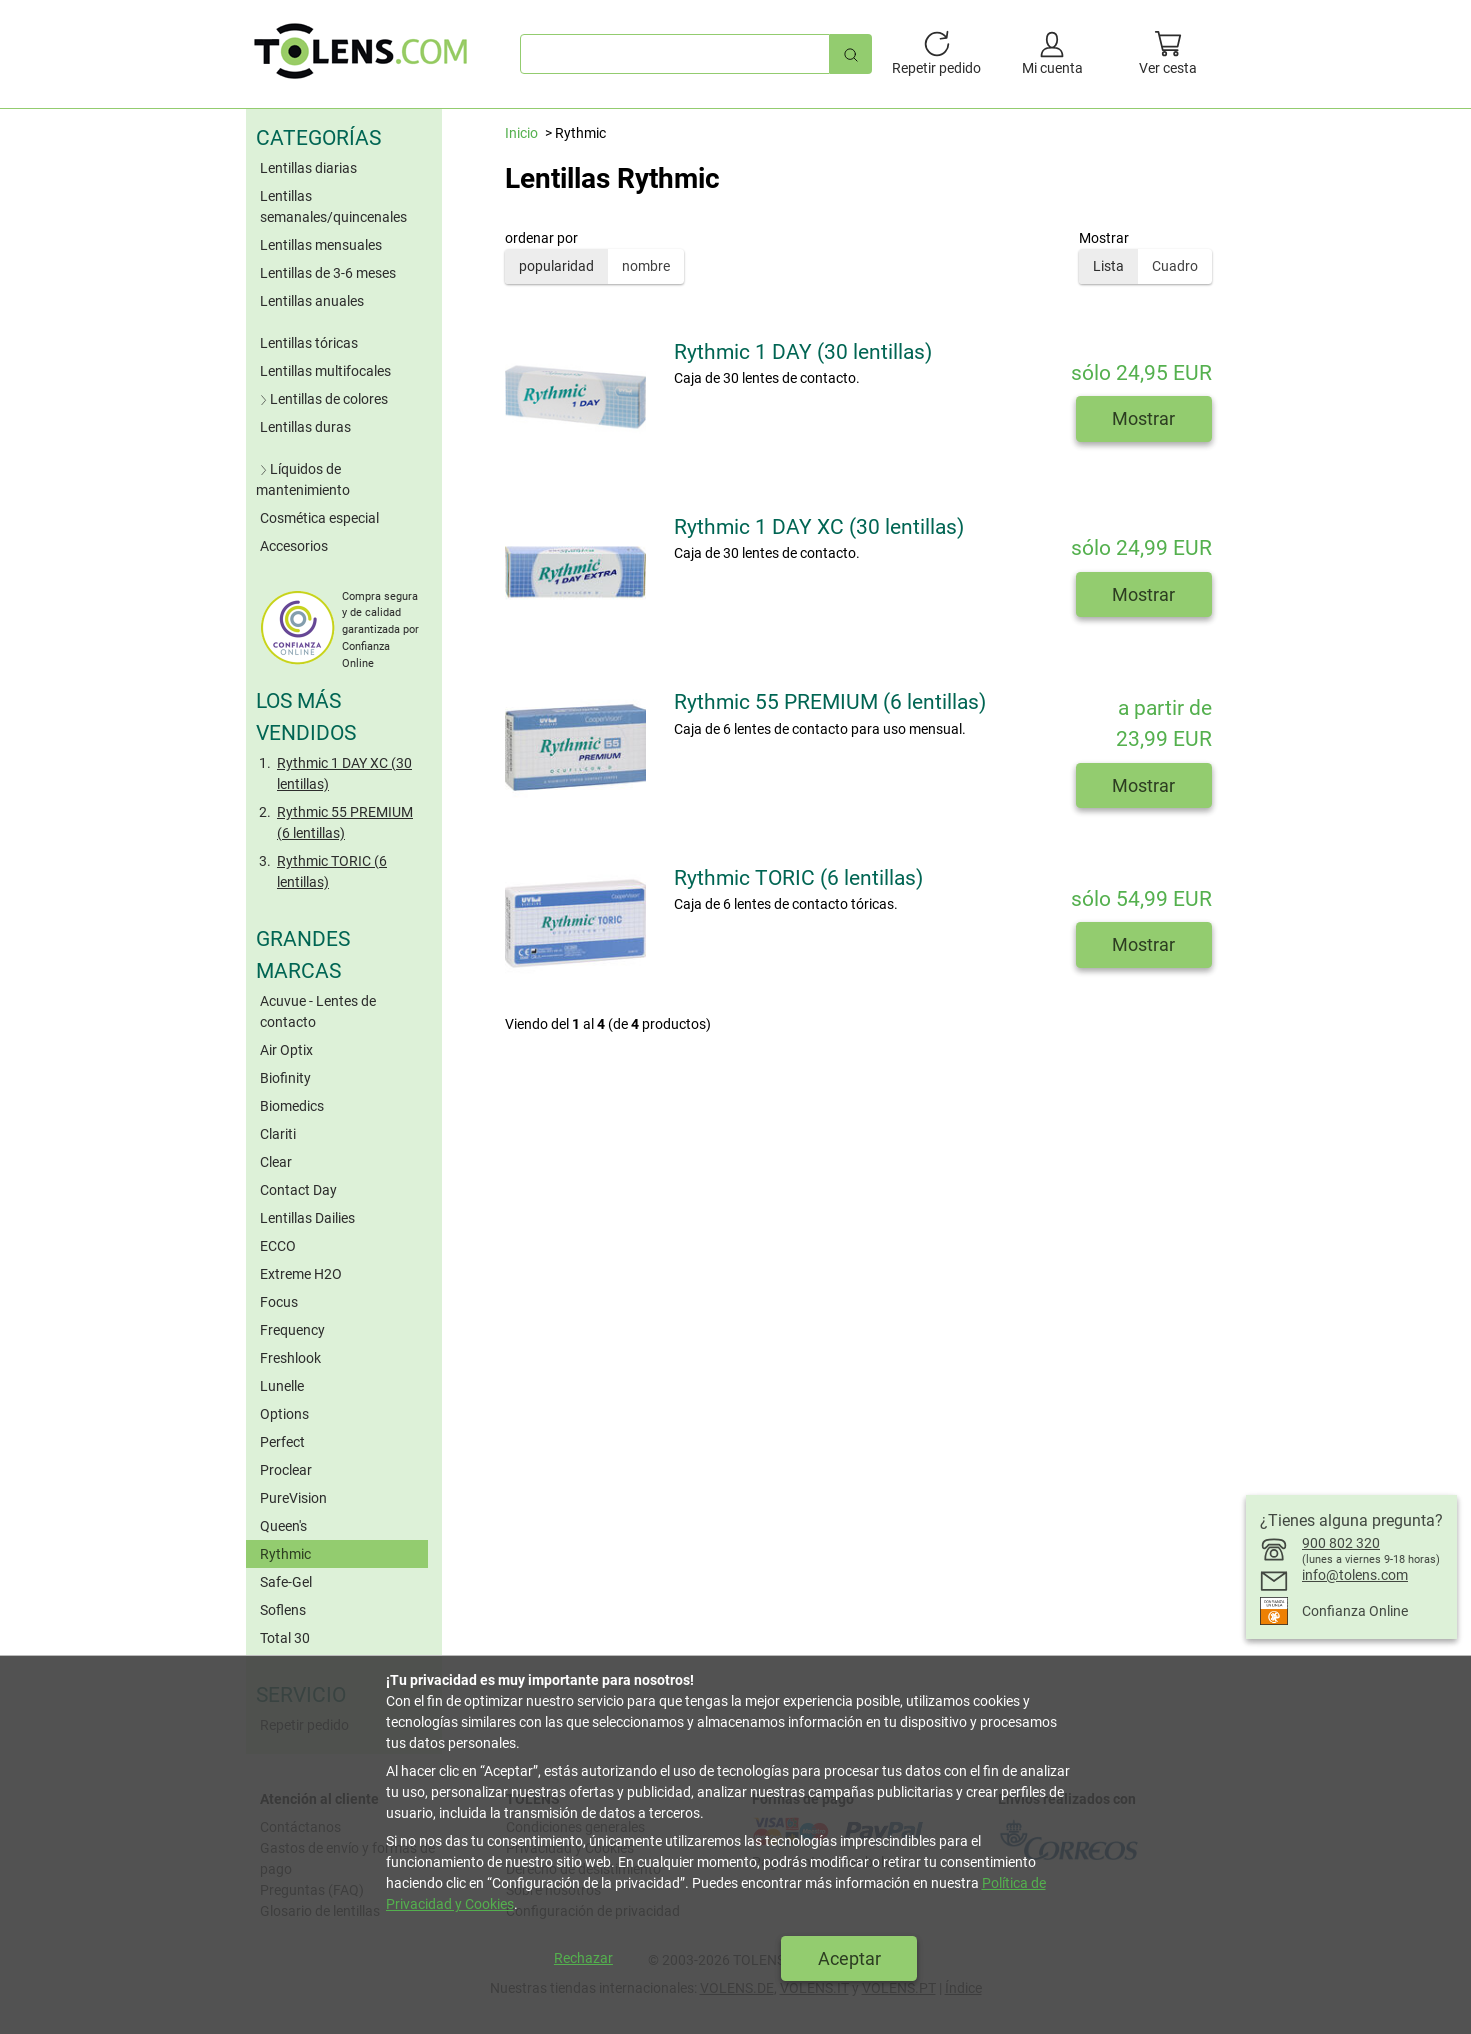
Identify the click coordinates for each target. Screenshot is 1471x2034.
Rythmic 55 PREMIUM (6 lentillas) (345, 822)
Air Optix (286, 1050)
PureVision (293, 1498)
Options (284, 1414)
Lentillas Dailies (307, 1218)
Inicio (521, 133)
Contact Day (298, 1190)
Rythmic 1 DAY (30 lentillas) (803, 352)
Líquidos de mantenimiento (303, 479)
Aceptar (849, 1958)
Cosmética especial (319, 518)
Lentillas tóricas (309, 343)
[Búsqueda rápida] (851, 53)
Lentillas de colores (322, 399)
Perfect (282, 1442)
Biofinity (285, 1078)
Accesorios (294, 546)
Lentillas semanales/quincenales (333, 206)
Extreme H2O (301, 1274)
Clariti (278, 1134)
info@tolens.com (1355, 1575)
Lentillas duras (305, 427)
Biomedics (292, 1106)
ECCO (278, 1246)
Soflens (283, 1610)
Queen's (283, 1526)
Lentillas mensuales (321, 245)
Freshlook (290, 1358)
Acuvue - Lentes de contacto (318, 1011)
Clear (276, 1162)
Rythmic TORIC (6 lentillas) (332, 871)
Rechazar (583, 1958)
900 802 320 (1341, 1543)
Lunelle (282, 1386)
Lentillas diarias (308, 168)
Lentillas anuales (312, 301)
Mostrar (1143, 418)
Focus (279, 1302)
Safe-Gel (286, 1582)
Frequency (292, 1330)
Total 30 (285, 1638)
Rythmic (285, 1554)
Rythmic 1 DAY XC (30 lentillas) (344, 773)
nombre (646, 266)
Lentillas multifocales (325, 371)
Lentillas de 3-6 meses (328, 273)
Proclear (286, 1470)
